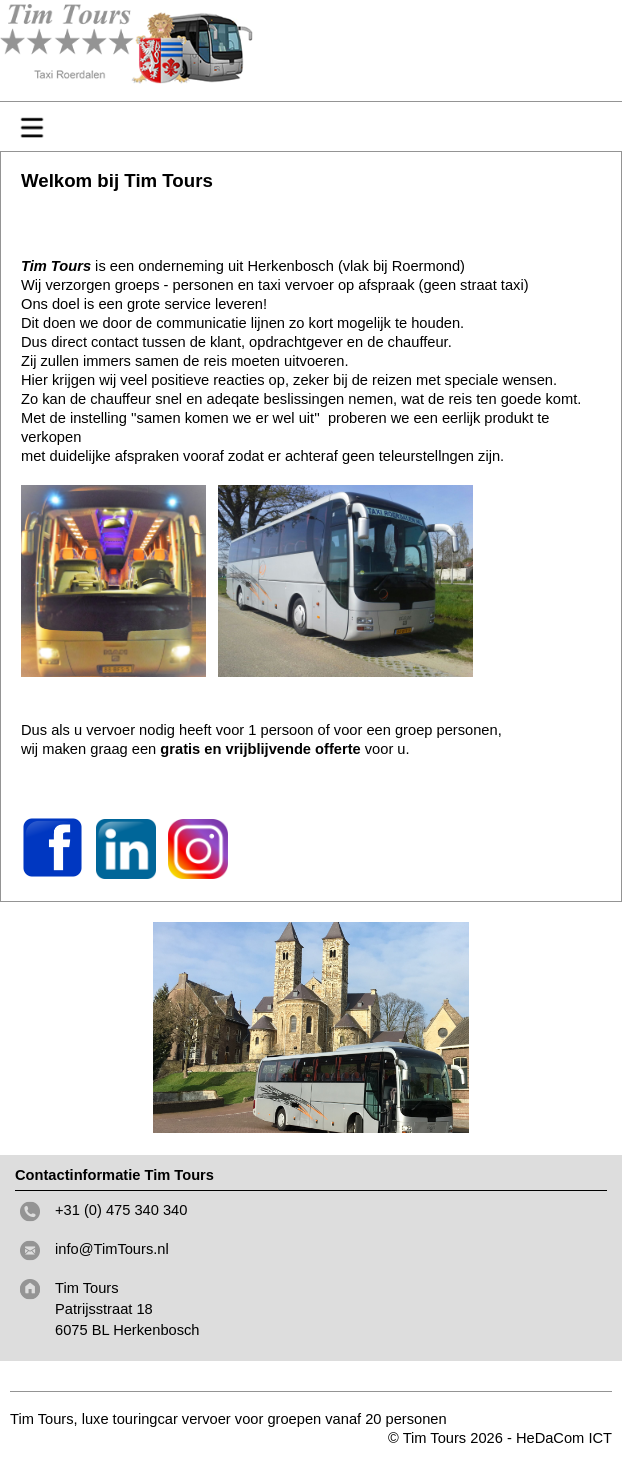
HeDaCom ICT (564, 1438)
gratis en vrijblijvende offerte (258, 749)
